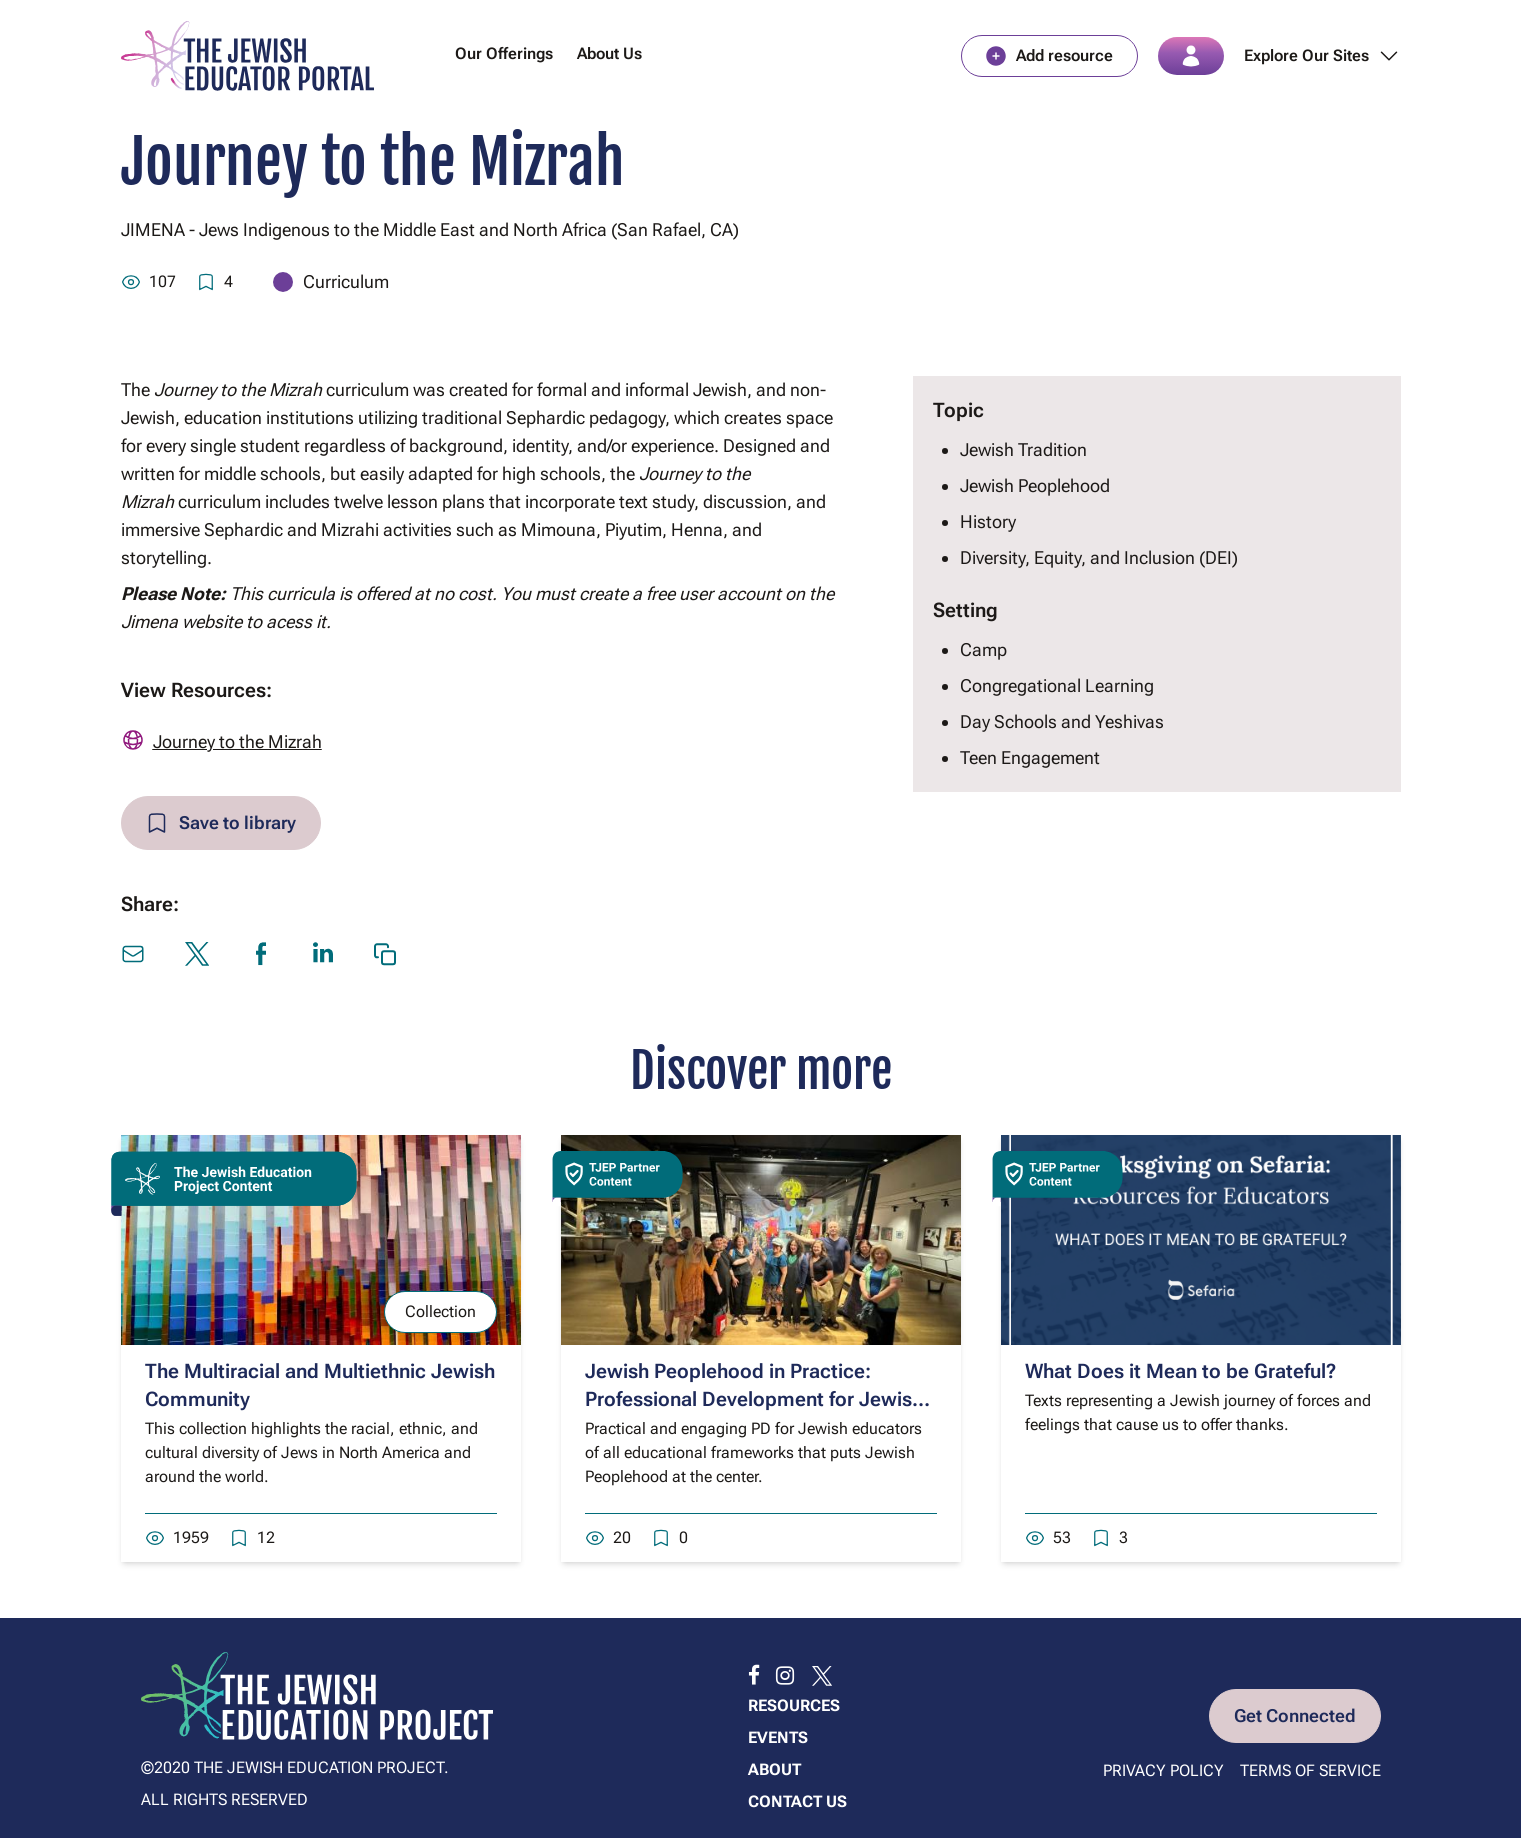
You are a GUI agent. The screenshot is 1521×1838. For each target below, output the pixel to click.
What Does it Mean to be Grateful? (1180, 1371)
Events (778, 1737)
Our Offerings (504, 53)
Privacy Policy (1163, 1770)
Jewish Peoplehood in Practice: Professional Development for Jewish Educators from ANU (754, 1399)
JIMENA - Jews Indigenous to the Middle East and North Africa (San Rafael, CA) (430, 229)
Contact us (797, 1801)
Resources (794, 1705)
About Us (609, 53)
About (774, 1769)
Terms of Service (1310, 1770)
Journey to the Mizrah (237, 741)
